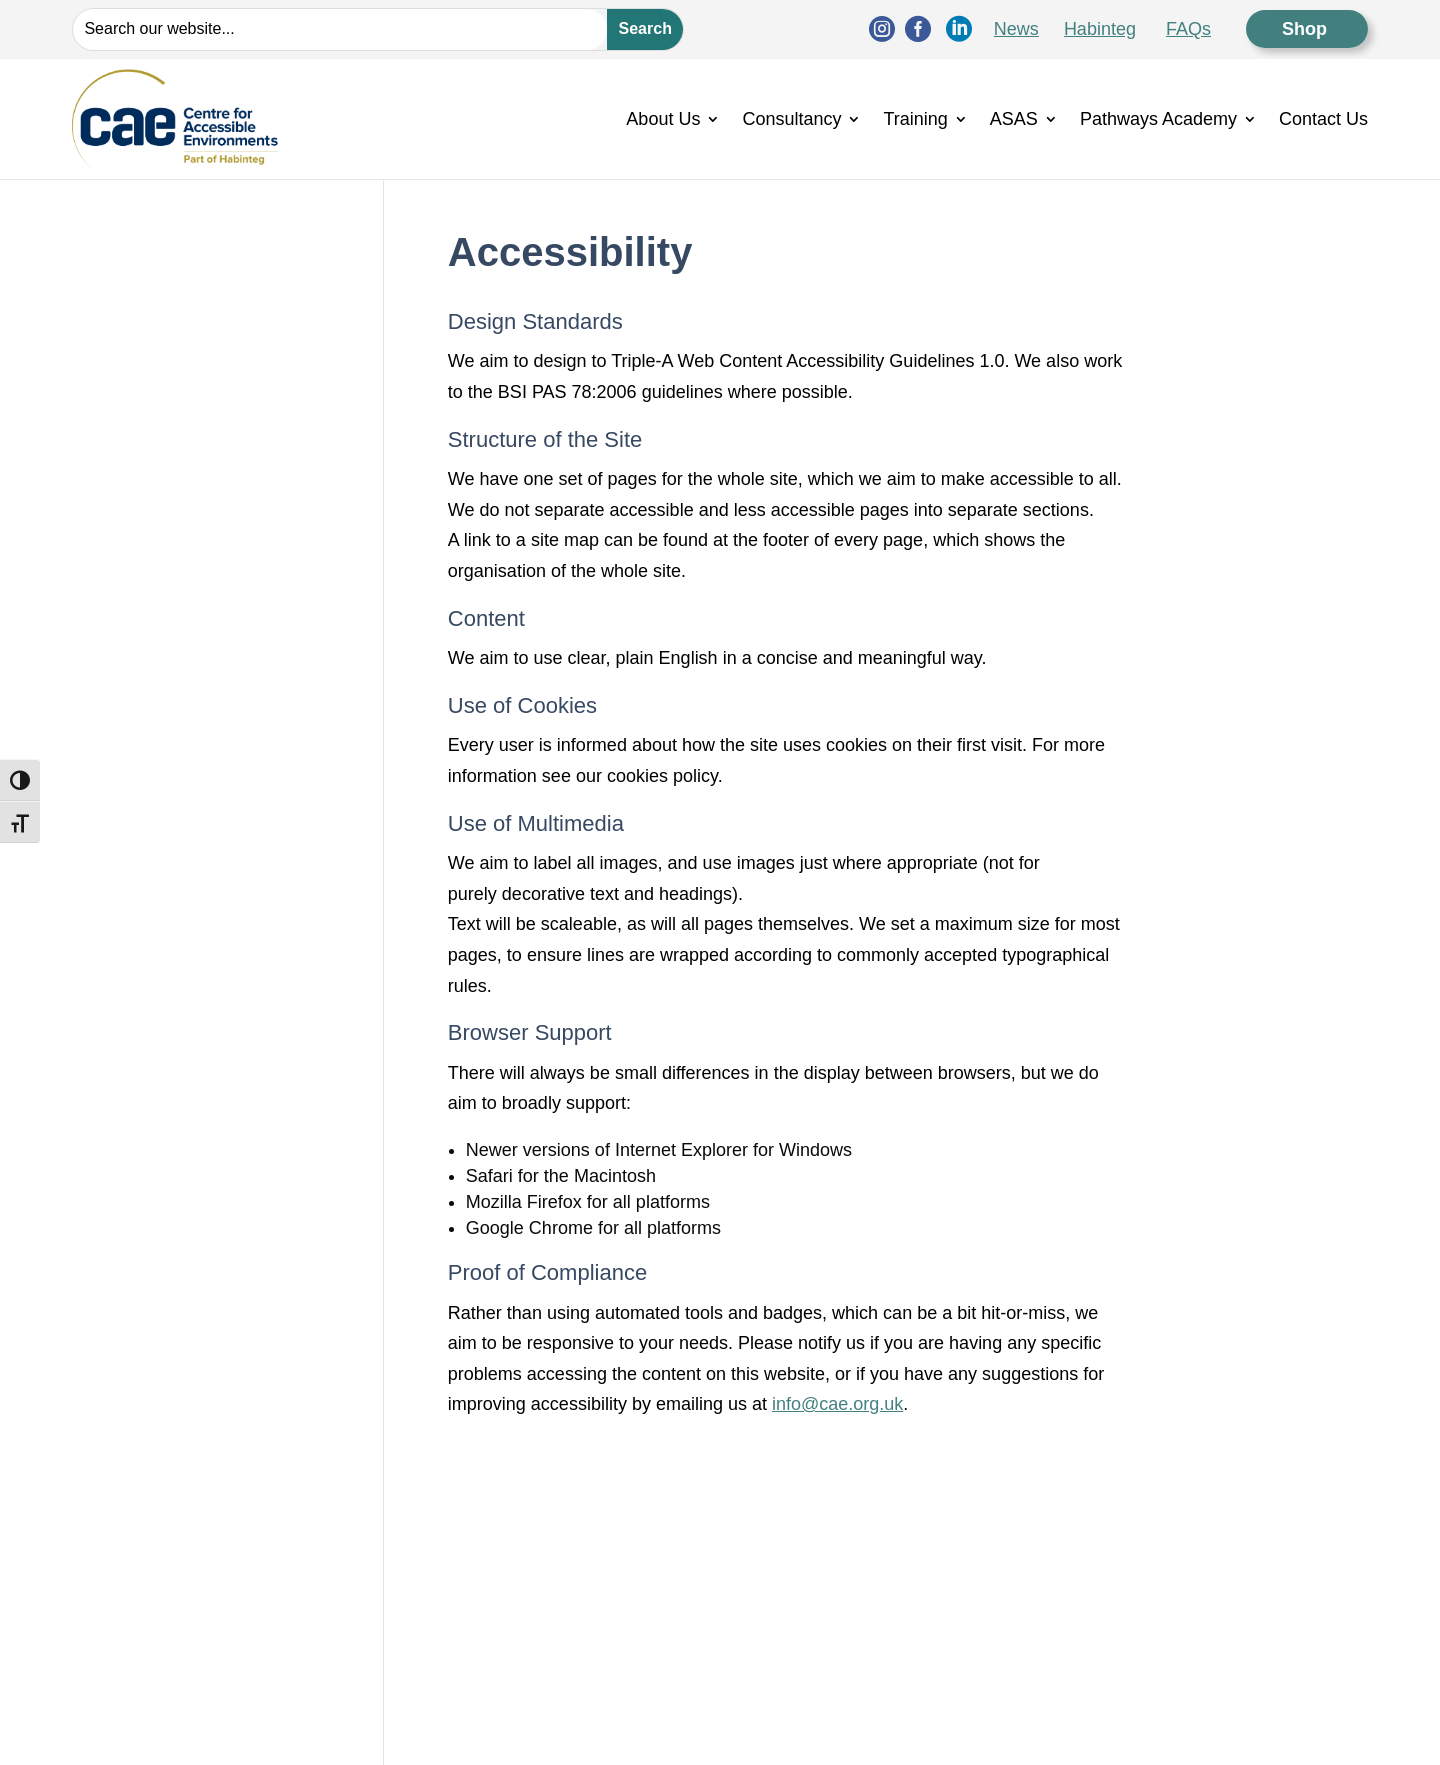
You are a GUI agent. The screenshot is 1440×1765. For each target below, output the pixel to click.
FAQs (1188, 29)
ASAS (1014, 119)
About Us (663, 119)
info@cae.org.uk (837, 1404)
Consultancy (791, 119)
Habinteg (1100, 29)
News (1016, 29)
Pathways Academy (1158, 119)
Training (915, 119)
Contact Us (1323, 119)
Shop (1307, 29)
